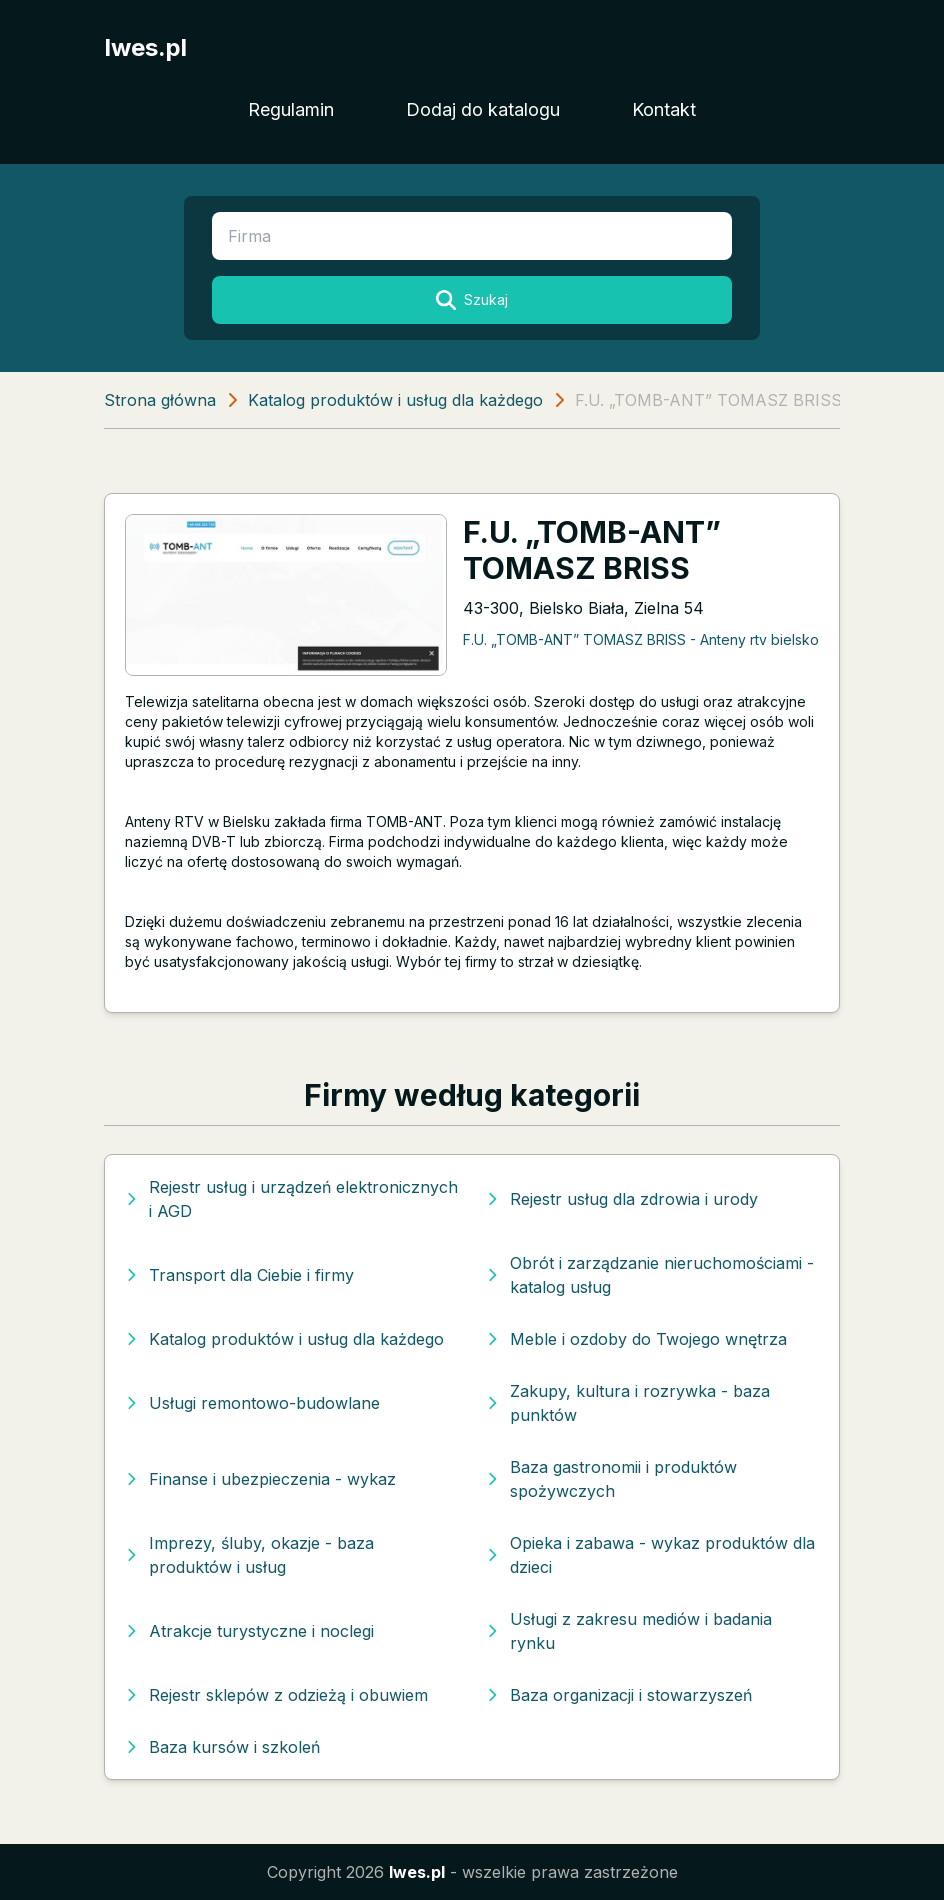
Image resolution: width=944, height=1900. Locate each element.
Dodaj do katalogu (483, 109)
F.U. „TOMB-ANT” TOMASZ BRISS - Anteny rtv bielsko (641, 639)
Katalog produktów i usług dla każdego (395, 400)
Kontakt (664, 109)
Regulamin (291, 109)
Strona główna (160, 400)
